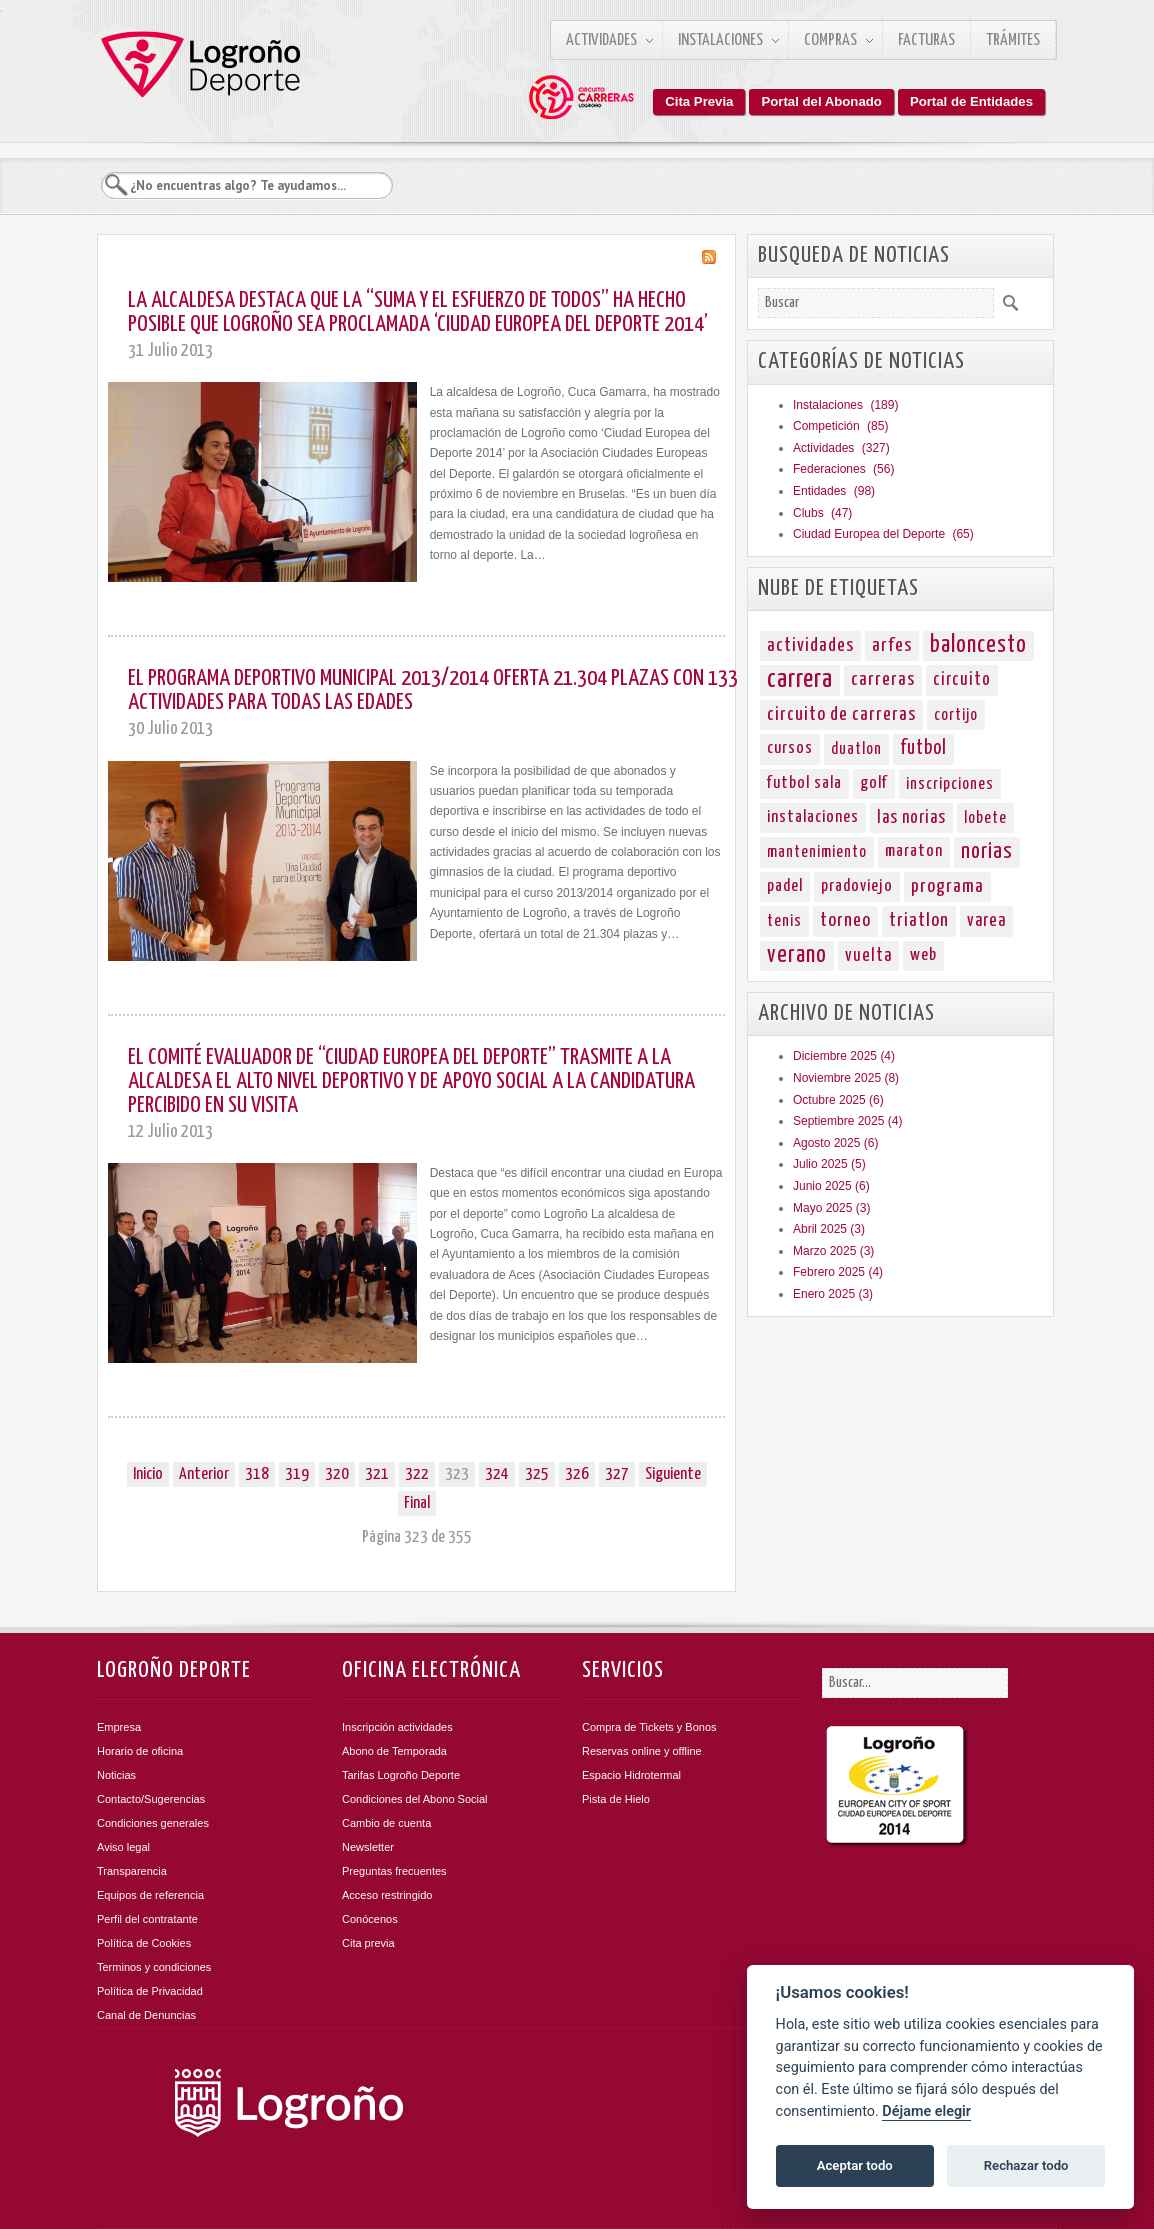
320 (337, 1474)
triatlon (919, 920)
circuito (962, 680)
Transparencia (132, 1871)
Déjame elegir (926, 2111)
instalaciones (813, 817)
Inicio (148, 1474)
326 (577, 1474)
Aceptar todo (855, 2165)
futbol (923, 748)
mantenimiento (817, 852)
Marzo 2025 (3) (833, 1251)
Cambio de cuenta (386, 1823)
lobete (985, 818)
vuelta (868, 956)
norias (987, 852)
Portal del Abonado (821, 101)
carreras (883, 679)
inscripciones (950, 784)
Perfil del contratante (147, 1919)
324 (497, 1474)
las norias (911, 818)
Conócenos (370, 1919)
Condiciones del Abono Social (415, 1799)
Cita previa (368, 1943)
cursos (790, 748)
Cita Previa (699, 101)
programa (947, 886)
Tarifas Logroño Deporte (401, 1775)
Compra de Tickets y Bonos (649, 1727)
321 (377, 1474)
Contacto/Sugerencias (151, 1799)
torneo (845, 920)
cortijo (956, 715)
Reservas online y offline (642, 1751)
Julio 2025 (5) (829, 1164)
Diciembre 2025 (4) (844, 1056)
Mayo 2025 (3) (831, 1208)
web (923, 955)
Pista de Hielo (616, 1799)
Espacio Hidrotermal (631, 1775)
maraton (914, 851)
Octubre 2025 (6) (838, 1100)
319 (297, 1474)
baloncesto (978, 645)
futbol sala (804, 783)
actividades (810, 645)
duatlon (856, 749)
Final (417, 1503)
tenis (784, 921)
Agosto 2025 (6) (835, 1143)
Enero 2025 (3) (833, 1294)
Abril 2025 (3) (829, 1229)
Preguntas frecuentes (394, 1871)
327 (617, 1474)
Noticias (116, 1775)
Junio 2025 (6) (831, 1186)
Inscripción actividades (397, 1727)
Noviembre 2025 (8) (846, 1078)
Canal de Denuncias (146, 2015)
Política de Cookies (144, 1943)
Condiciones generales (153, 1823)
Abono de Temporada (394, 1751)
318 (257, 1474)
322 (417, 1474)
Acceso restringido (387, 1895)
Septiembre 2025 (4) (847, 1121)
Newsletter (368, 1847)
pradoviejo (857, 886)
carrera (800, 680)
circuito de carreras (841, 714)
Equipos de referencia (150, 1895)
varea (986, 921)
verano (797, 955)
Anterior (204, 1474)
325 (537, 1474)
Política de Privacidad (150, 1991)
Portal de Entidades (971, 101)
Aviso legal (123, 1847)
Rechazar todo (1026, 2165)
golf (874, 783)
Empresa (119, 1727)
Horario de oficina (140, 1751)
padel (785, 886)
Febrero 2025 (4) (838, 1272)
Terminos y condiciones (154, 1967)
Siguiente (673, 1474)
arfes (892, 645)
